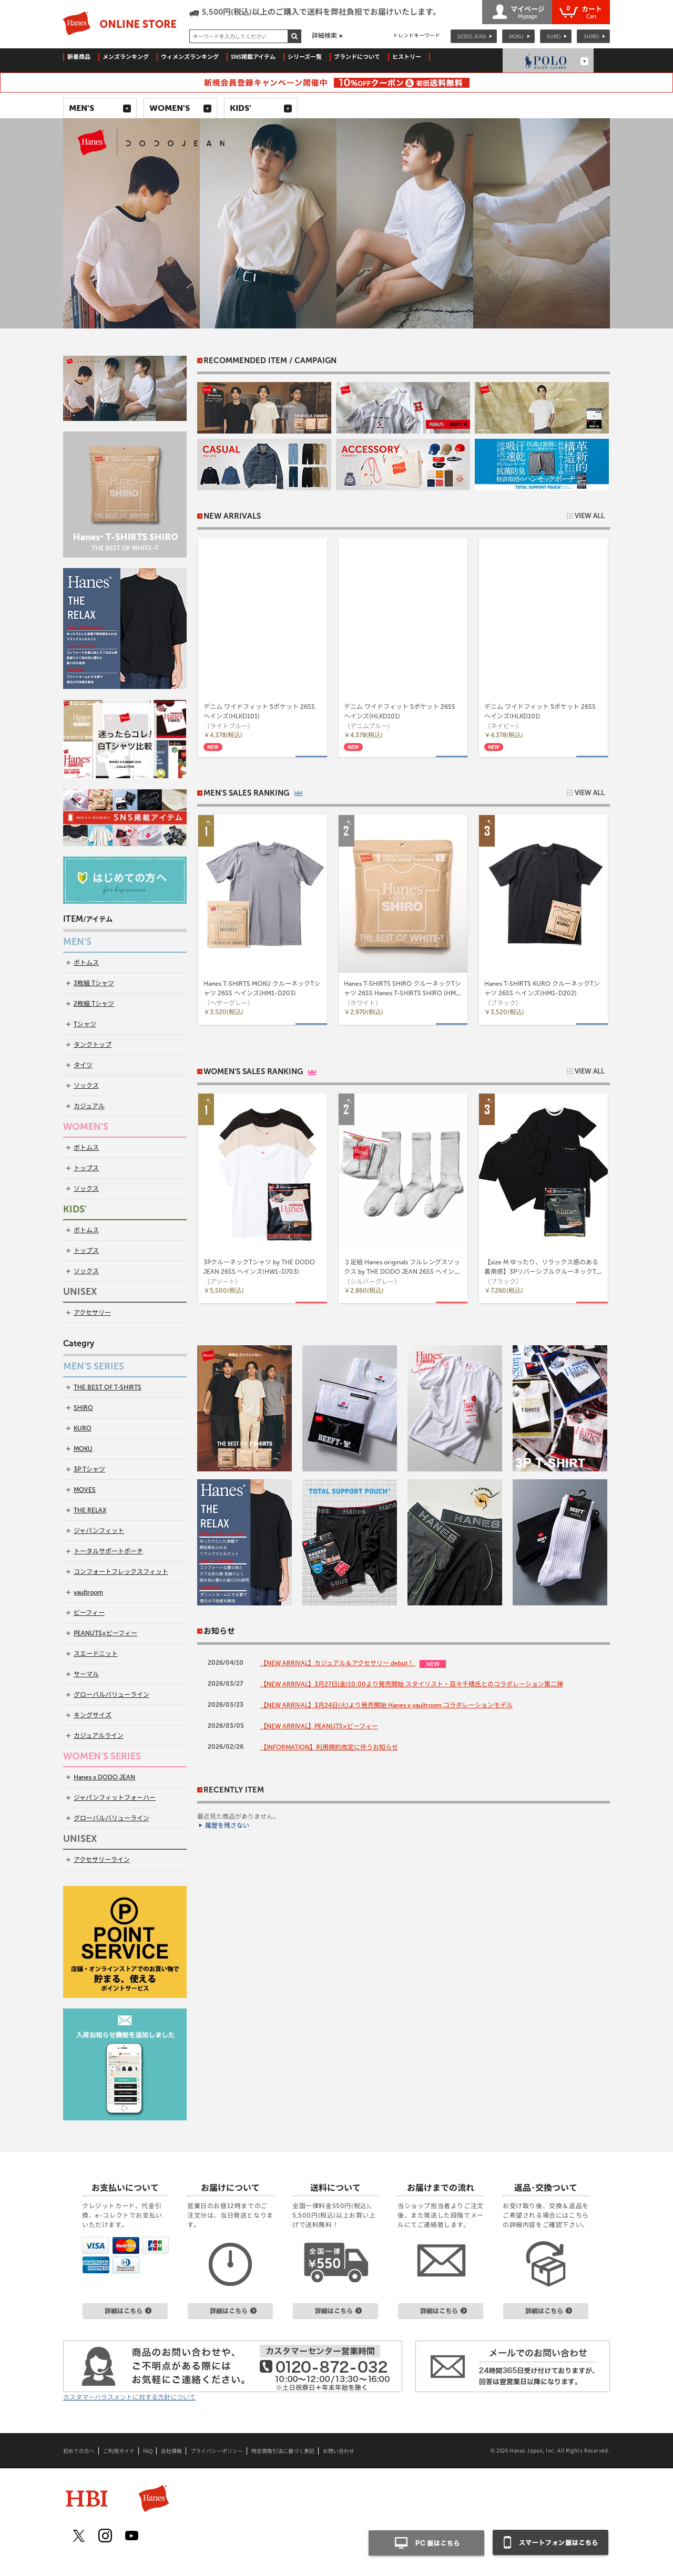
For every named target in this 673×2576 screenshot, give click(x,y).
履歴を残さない (227, 1825)
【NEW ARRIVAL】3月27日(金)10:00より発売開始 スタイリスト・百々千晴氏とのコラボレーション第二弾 (411, 1684)
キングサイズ (92, 1715)
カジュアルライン (99, 1735)
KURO (553, 36)
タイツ (83, 1065)
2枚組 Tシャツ (94, 1003)
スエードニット (96, 1653)
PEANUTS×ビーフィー (105, 1633)
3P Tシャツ (89, 1469)
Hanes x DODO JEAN (104, 1777)
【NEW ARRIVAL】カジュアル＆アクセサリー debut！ (337, 1663)
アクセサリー (92, 1312)
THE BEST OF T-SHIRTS (107, 1387)
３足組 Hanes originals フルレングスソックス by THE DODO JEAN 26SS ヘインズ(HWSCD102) (402, 1272)
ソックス (86, 1085)
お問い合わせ (338, 2451)
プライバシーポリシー (216, 2451)
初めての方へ (79, 2451)
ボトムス (86, 962)
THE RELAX (90, 1510)
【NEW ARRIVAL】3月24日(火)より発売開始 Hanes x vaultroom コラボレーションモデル (386, 1705)
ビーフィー (89, 1612)
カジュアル (89, 1106)
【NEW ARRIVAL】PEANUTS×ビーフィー (319, 1726)
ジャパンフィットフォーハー (115, 1797)
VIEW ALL (590, 516)
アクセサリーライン (102, 1859)
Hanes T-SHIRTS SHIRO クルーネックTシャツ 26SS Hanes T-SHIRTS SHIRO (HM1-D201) (403, 993)
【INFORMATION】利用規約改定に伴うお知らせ (329, 1747)
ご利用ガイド (119, 2451)
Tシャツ (85, 1024)
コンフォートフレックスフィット (121, 1571)
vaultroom (88, 1592)
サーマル (86, 1674)
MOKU (516, 36)
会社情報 (171, 2451)
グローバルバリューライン (111, 1694)
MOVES (85, 1489)
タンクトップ (92, 1044)
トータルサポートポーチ (108, 1551)
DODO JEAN (471, 36)
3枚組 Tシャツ (94, 983)
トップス (86, 1168)
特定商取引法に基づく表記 (282, 2451)
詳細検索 (324, 35)
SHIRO (591, 36)
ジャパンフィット (99, 1530)
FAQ (147, 2451)
